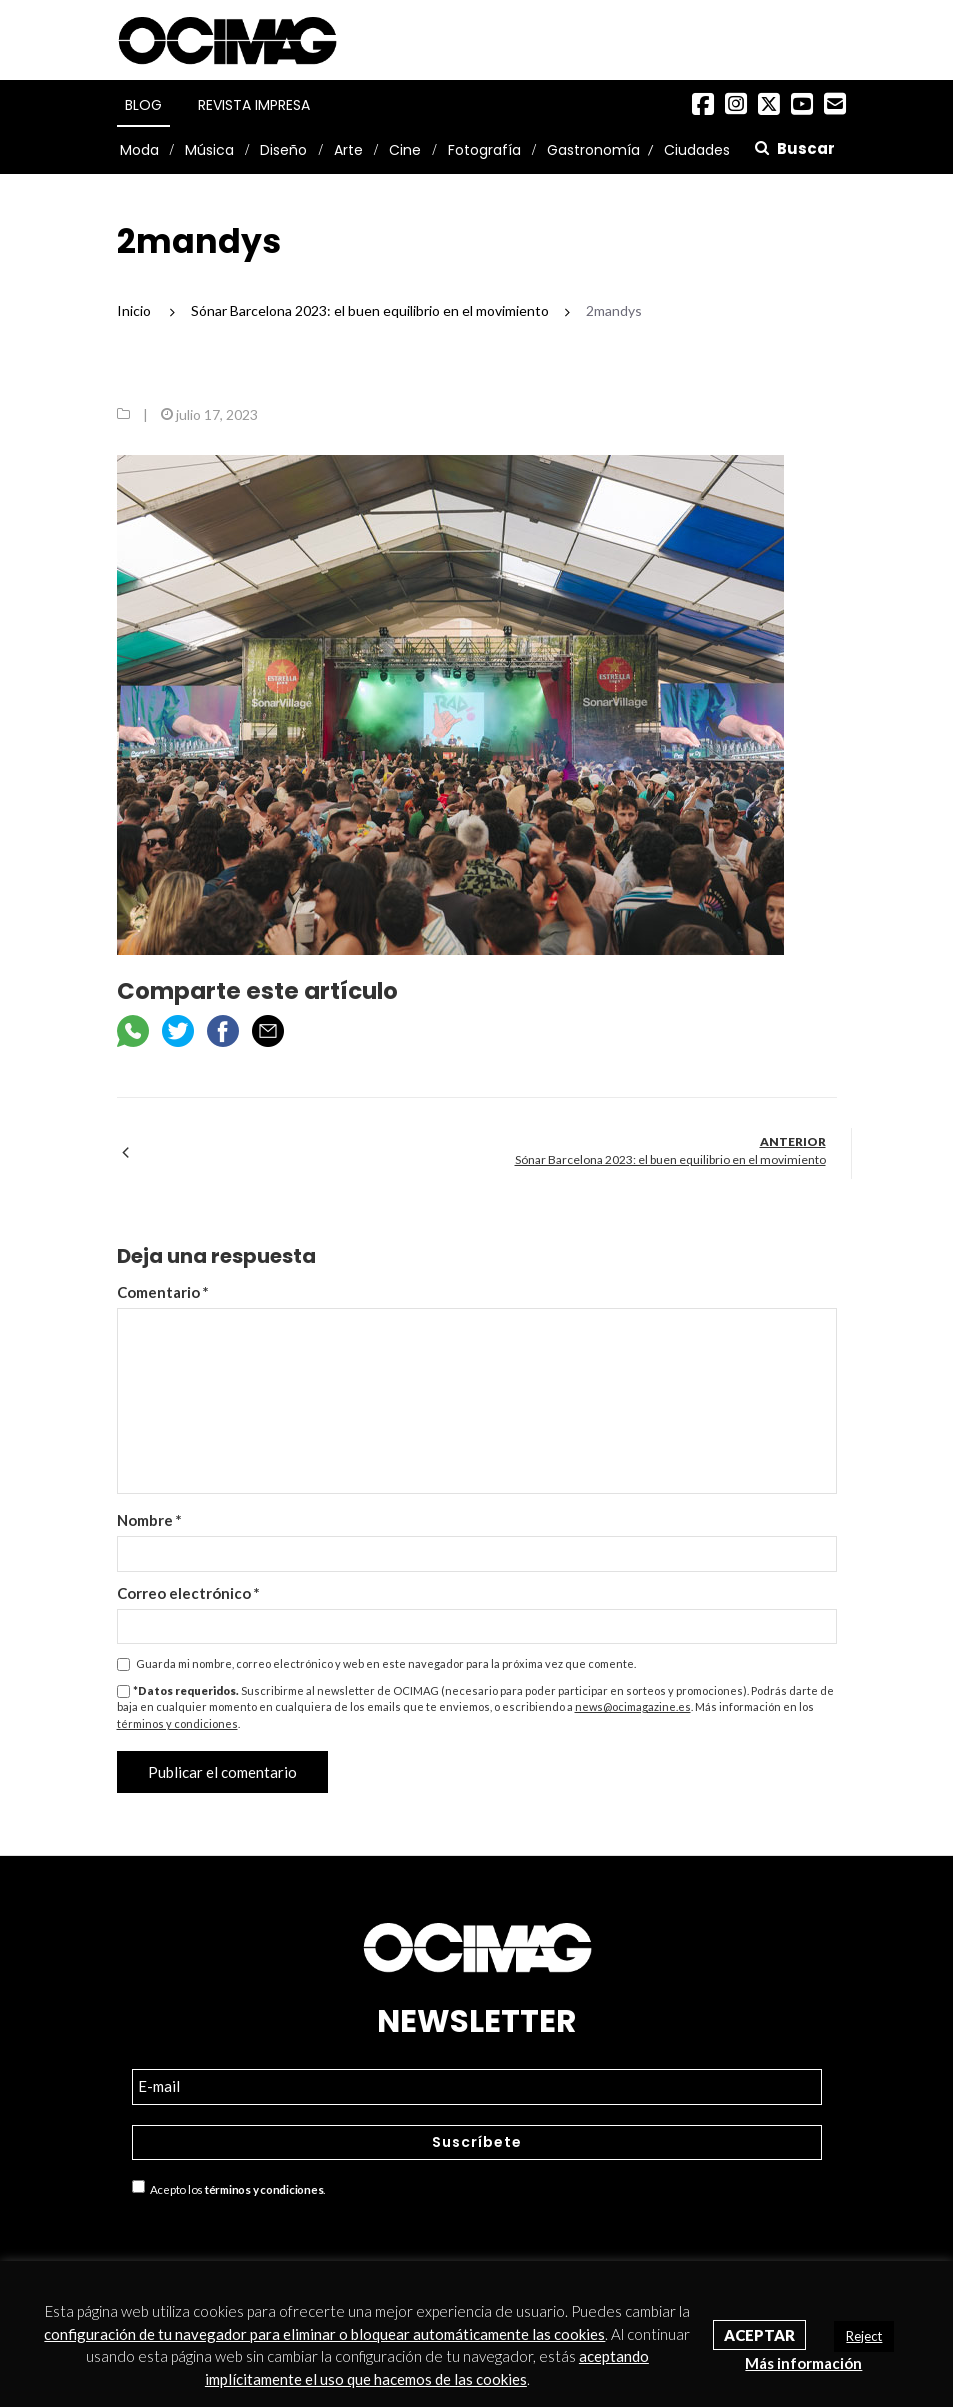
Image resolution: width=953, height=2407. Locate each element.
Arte (348, 150)
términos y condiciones (177, 1723)
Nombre (149, 1520)
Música (209, 150)
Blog (143, 105)
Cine (405, 150)
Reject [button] (864, 2336)
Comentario (163, 1292)
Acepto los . (229, 2188)
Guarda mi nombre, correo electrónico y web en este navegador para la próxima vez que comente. (386, 1663)
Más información (803, 2363)
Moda (139, 150)
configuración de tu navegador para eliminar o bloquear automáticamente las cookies (324, 2334)
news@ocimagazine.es (633, 1706)
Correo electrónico (188, 1593)
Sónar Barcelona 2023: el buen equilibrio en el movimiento (670, 1159)
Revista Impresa (254, 105)
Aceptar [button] (759, 2335)
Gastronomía (593, 150)
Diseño (283, 150)
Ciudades (697, 150)
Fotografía (484, 150)
